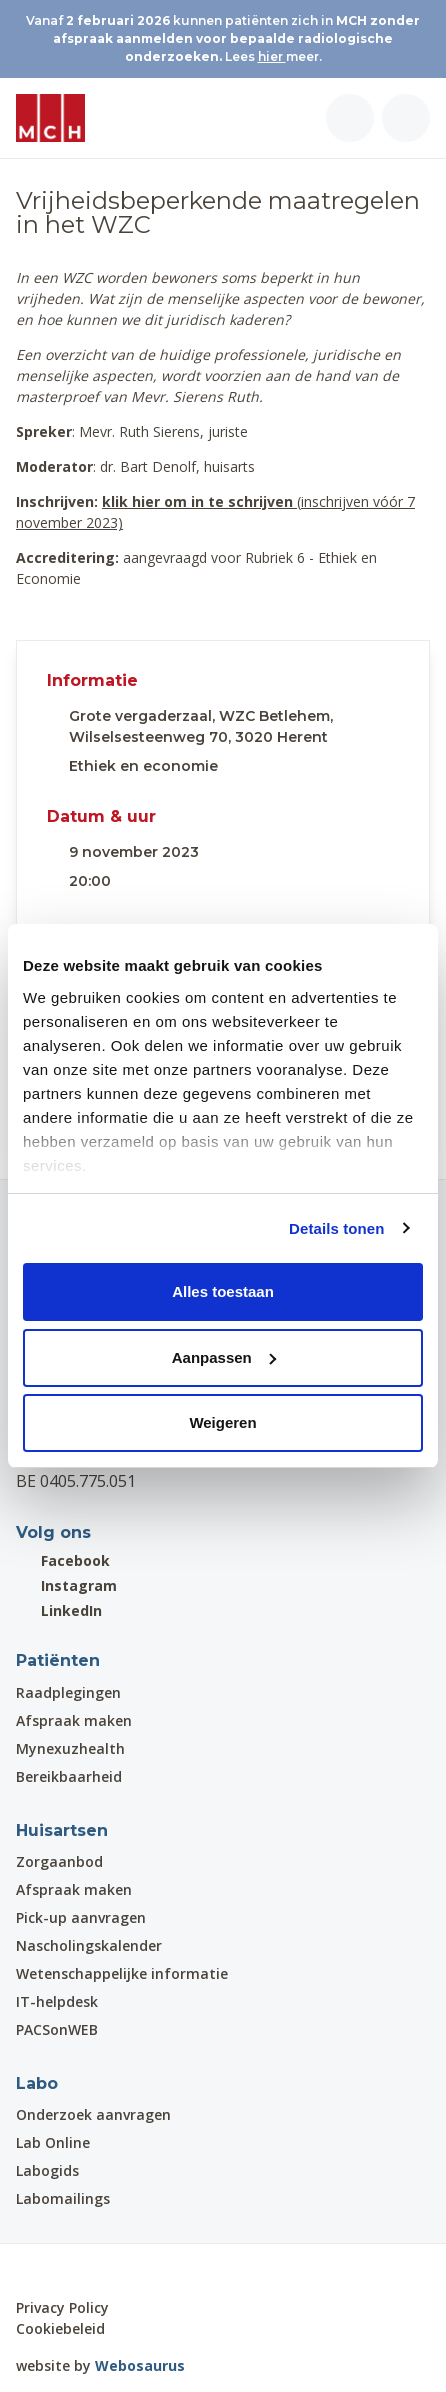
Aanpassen (224, 1357)
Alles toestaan (223, 1291)
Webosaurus (140, 2365)
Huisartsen (62, 1830)
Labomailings (63, 2198)
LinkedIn (59, 1610)
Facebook (63, 1560)
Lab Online (53, 2142)
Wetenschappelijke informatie (122, 1973)
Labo (37, 2083)
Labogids (47, 2170)
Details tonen (336, 1228)
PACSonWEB (57, 2029)
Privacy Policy (62, 2307)
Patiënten (58, 1660)
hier (272, 56)
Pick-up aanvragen (81, 1917)
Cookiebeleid (60, 2328)
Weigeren (222, 1422)
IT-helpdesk (57, 2001)
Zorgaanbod (59, 1861)
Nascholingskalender (89, 1945)
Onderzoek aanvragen (93, 2114)
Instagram (66, 1585)
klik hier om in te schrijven (197, 501)
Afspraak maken (74, 1720)
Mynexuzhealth (70, 1748)
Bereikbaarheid (69, 1776)
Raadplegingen (68, 1692)
